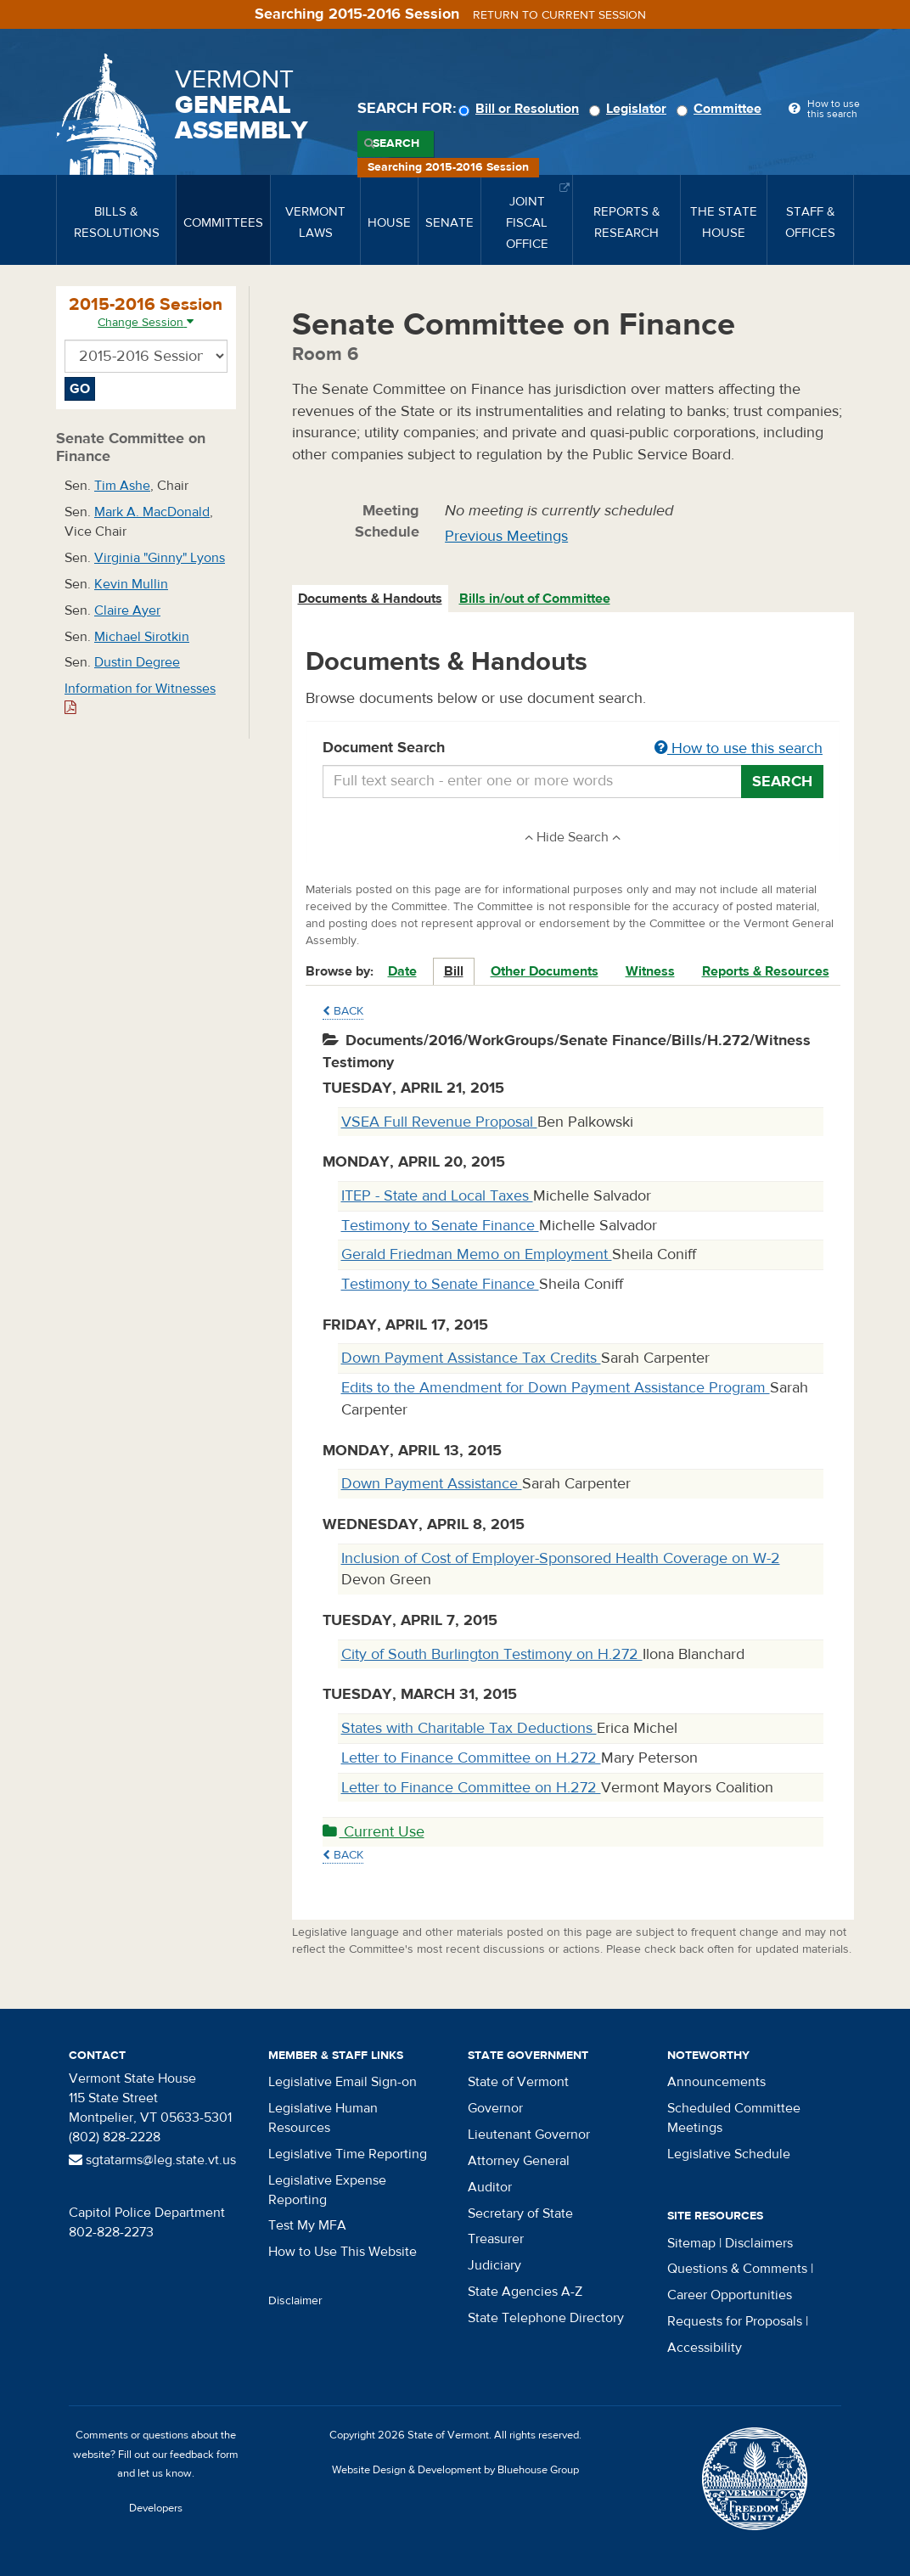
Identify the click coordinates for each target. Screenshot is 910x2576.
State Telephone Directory (546, 2317)
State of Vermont (518, 2081)
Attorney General (519, 2160)
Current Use (373, 1832)
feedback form (204, 2454)
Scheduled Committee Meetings (733, 2118)
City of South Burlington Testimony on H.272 (492, 1654)
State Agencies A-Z (525, 2291)
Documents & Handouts (370, 598)
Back (343, 1011)
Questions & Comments (737, 2268)
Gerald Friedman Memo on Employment (476, 1254)
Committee (721, 108)
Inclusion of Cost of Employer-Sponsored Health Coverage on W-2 (560, 1558)
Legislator (630, 108)
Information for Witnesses (140, 697)
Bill (453, 971)
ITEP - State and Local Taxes (437, 1196)
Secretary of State (520, 2213)
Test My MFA (307, 2225)
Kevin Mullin (131, 584)
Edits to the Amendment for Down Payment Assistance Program (555, 1388)
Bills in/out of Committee (534, 598)
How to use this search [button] (738, 748)
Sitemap (691, 2243)
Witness (650, 971)
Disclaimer (295, 2301)
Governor (495, 2108)
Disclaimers (759, 2243)
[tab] (371, 599)
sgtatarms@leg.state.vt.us (152, 2159)
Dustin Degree (137, 662)
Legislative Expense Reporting (327, 2190)
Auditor (490, 2187)
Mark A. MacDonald (152, 511)
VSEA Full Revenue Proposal (439, 1122)
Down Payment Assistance (431, 1483)
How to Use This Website (342, 2251)
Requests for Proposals (734, 2321)
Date (402, 971)
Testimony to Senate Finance (440, 1225)
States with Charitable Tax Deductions (469, 1728)
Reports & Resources (765, 971)
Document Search (573, 749)
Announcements (716, 2081)
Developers (156, 2508)
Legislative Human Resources (323, 2118)
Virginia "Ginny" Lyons (159, 557)
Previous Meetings (506, 536)
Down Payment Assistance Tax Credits (471, 1358)
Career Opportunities (729, 2294)
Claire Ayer (127, 610)
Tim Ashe (122, 485)
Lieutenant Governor (529, 2134)
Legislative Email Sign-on (342, 2081)
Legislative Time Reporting (347, 2154)
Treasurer (496, 2238)
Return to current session (559, 15)
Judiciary (494, 2265)
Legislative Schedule (728, 2154)
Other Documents (544, 971)
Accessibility (704, 2347)
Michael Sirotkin (141, 636)
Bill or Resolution (521, 108)
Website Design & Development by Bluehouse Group (455, 2470)
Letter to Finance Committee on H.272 (471, 1758)
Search (396, 143)
